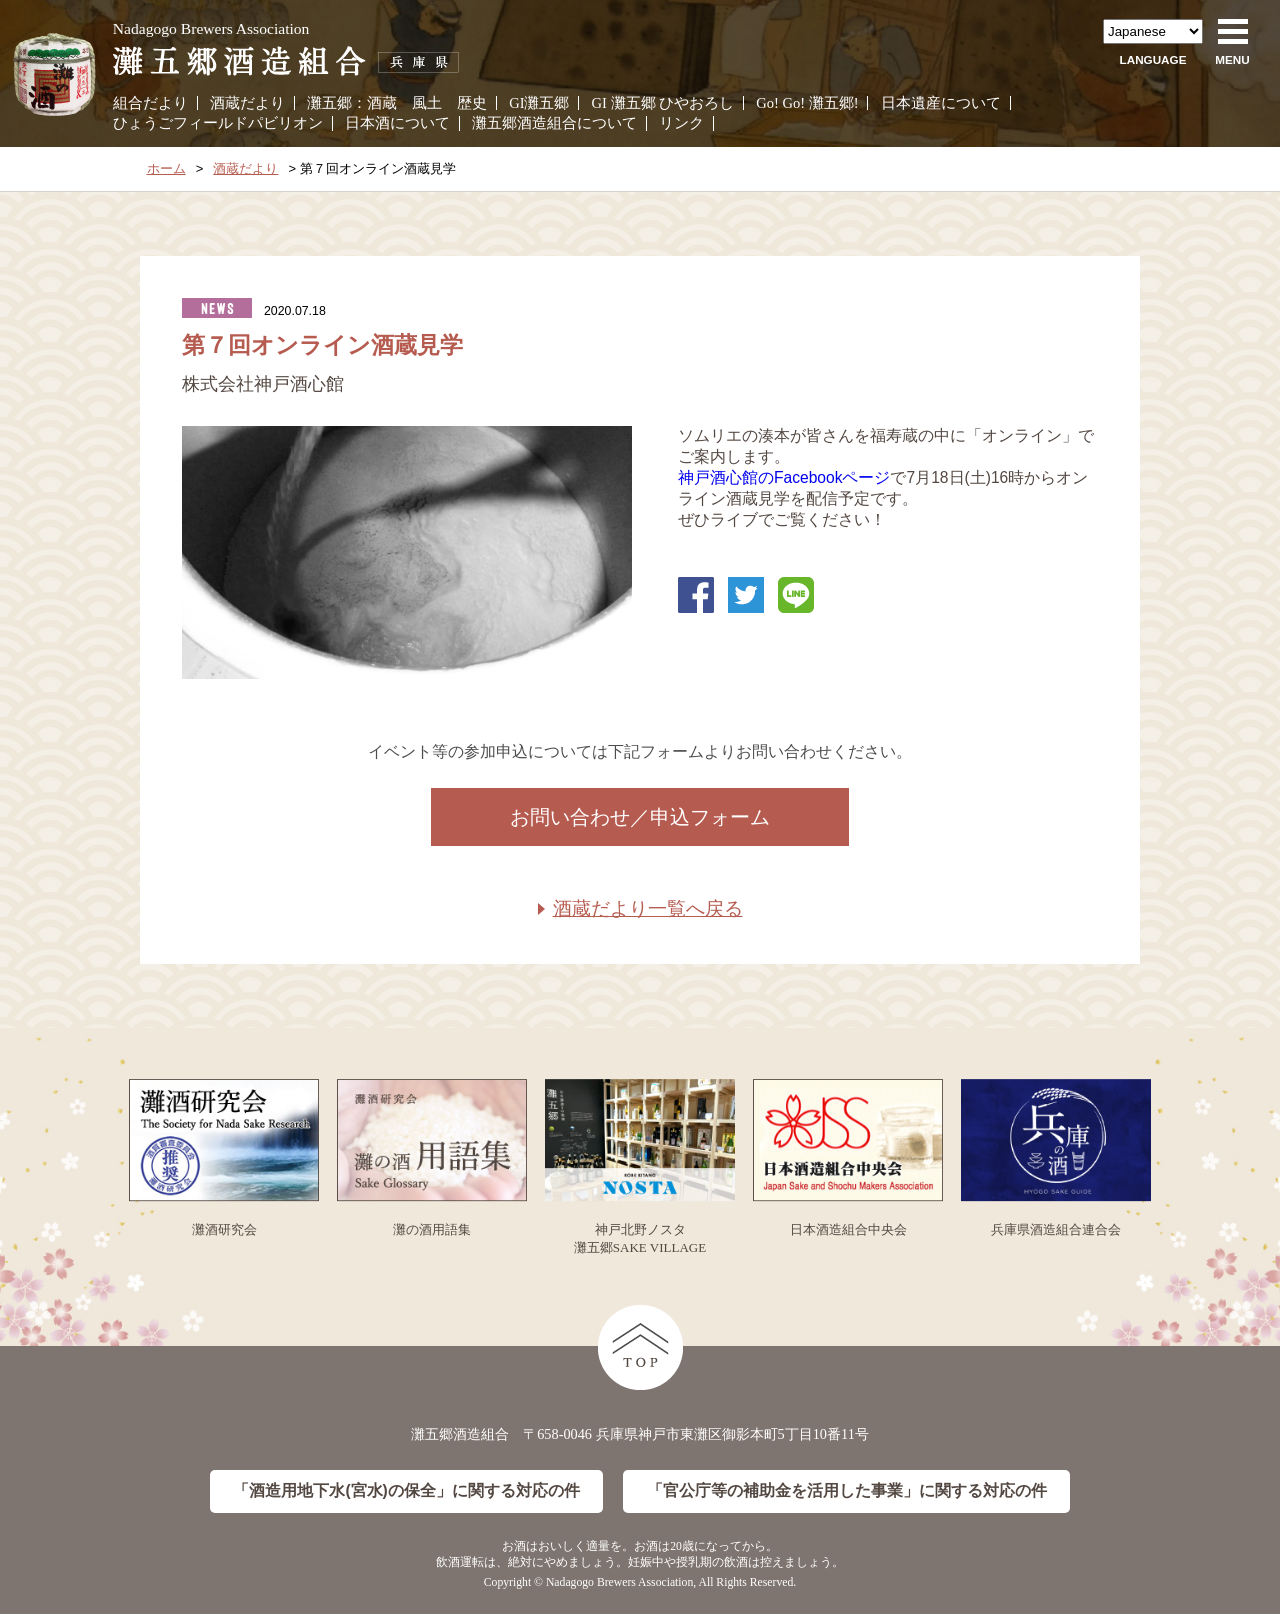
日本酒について (397, 123)
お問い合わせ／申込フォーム (640, 817)
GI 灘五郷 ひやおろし (663, 103)
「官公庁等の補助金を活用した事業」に (847, 1491)
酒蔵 (382, 103)
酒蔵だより (247, 103)
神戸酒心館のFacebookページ (784, 477)
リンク (681, 123)
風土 (427, 103)
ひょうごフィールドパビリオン (218, 123)
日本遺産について (941, 103)
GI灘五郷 (539, 103)
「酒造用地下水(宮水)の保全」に (406, 1491)
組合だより (150, 103)
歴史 (472, 103)
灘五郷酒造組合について (554, 123)
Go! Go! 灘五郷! (807, 103)
